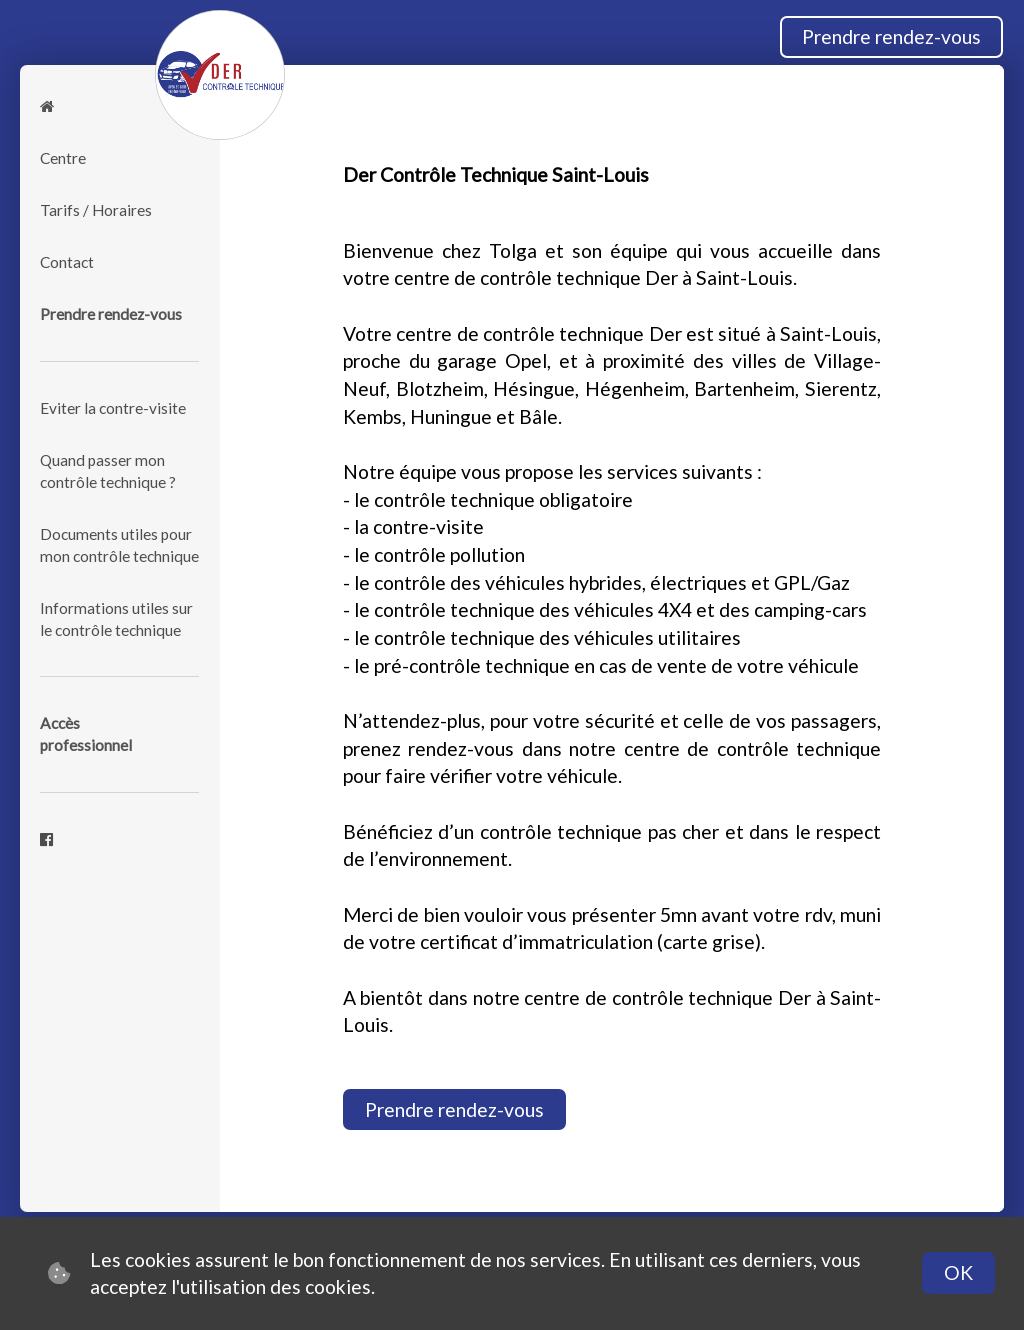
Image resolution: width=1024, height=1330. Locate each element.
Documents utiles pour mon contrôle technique (119, 545)
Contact (67, 262)
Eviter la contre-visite (113, 408)
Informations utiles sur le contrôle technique (116, 619)
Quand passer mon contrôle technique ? (108, 471)
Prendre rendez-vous (891, 36)
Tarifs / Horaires (96, 210)
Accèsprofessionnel (86, 734)
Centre (63, 158)
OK (958, 1272)
